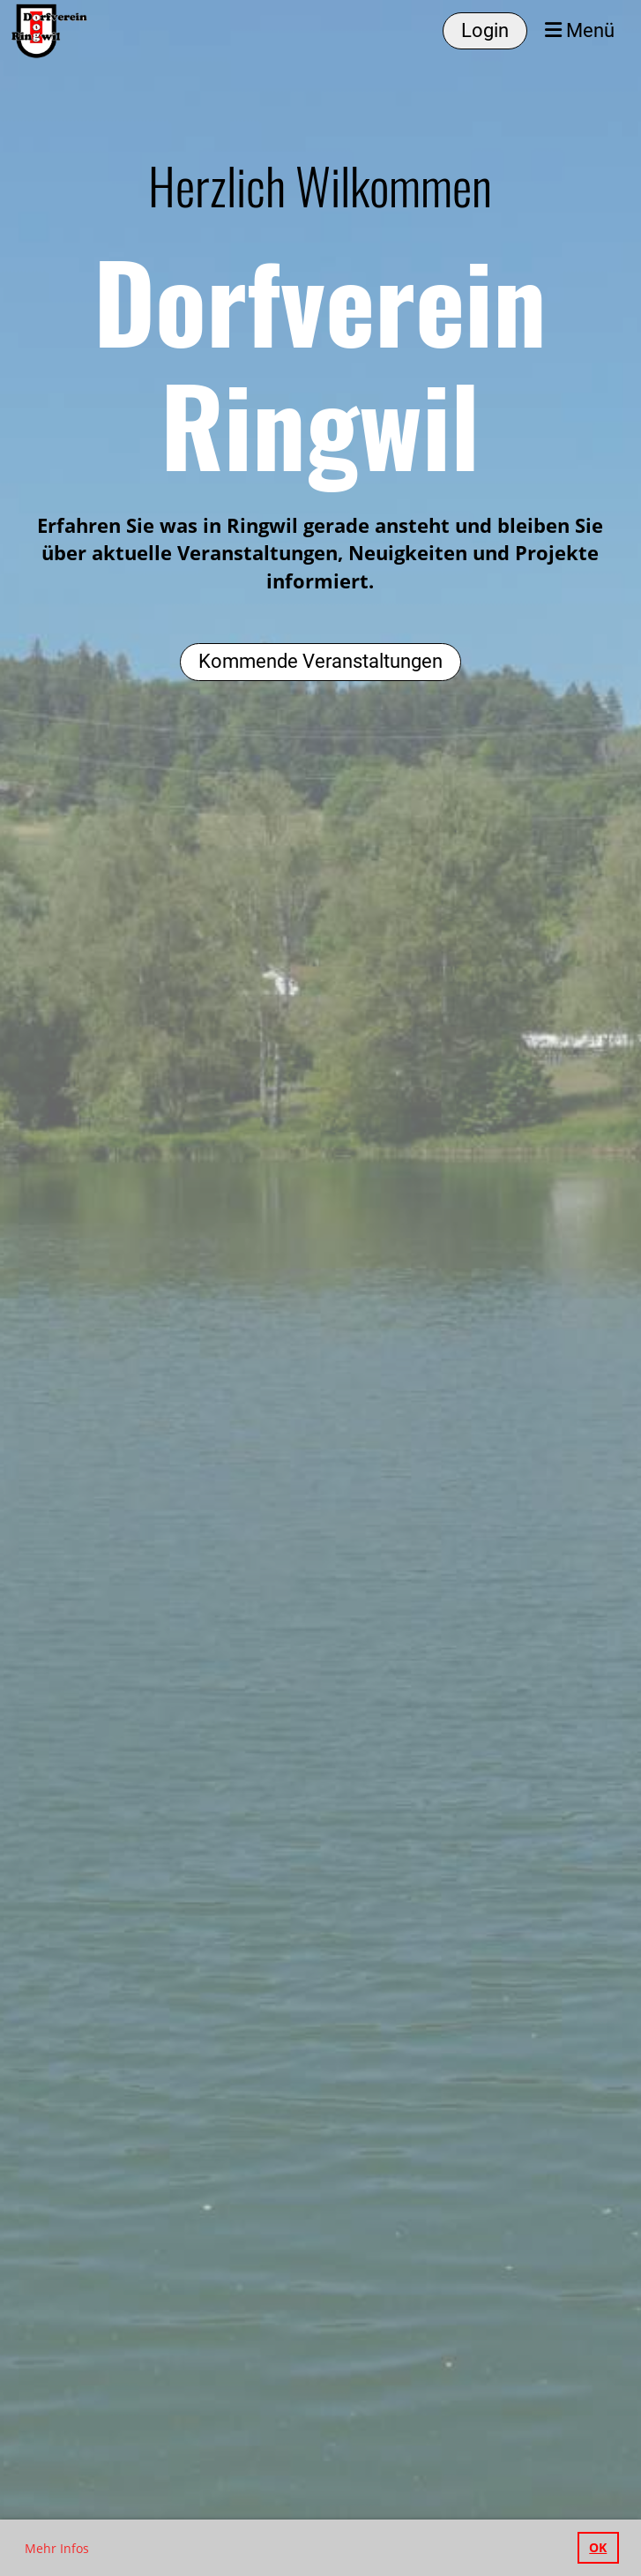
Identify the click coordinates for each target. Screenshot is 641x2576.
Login (485, 30)
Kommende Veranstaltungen (320, 661)
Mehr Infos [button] (57, 2548)
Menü (580, 30)
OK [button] (598, 2547)
